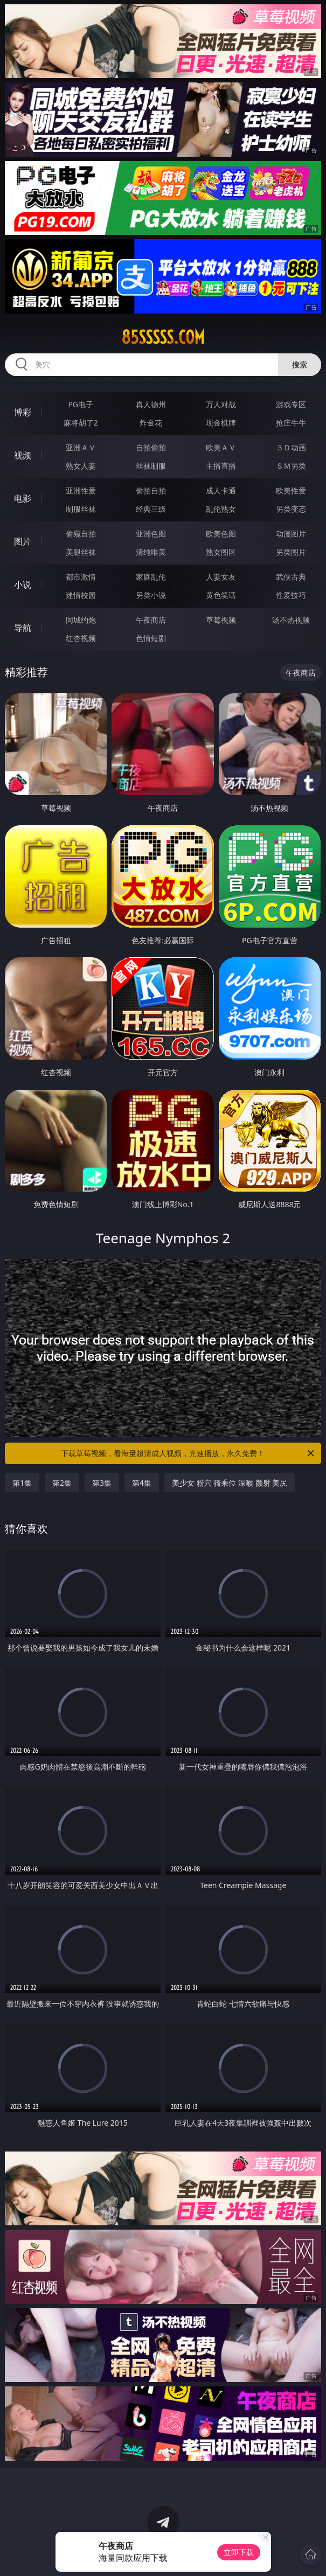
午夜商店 (151, 620)
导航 (22, 627)
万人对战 (221, 404)
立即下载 (239, 2552)
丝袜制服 (151, 466)
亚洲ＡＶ (81, 447)
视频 (22, 455)
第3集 (102, 1483)
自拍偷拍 (151, 447)
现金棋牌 (221, 422)
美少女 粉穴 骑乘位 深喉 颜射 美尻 (229, 1483)
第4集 (141, 1483)
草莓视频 (221, 620)
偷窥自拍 (81, 533)
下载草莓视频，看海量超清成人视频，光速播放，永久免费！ (188, 1453)
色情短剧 (151, 638)
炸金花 (151, 422)
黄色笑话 (221, 595)
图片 (22, 541)
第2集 (62, 1483)
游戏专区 (291, 404)
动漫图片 (291, 533)
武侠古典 (291, 577)
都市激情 (81, 577)
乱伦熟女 (221, 509)
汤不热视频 (291, 620)
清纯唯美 (151, 552)
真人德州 (151, 404)
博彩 (22, 412)
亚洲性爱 (81, 490)
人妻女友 (221, 577)
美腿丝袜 (81, 552)
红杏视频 (81, 638)
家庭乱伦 (151, 577)
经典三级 (151, 509)
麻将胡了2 (81, 422)
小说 (22, 584)
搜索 (299, 364)
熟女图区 (221, 552)
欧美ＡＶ (221, 447)
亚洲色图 (151, 533)
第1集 (22, 1483)
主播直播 (221, 466)
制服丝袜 (81, 509)
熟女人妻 (81, 466)
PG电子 (80, 404)
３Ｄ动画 (291, 447)
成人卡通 (221, 490)
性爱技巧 (291, 595)
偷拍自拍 (151, 490)
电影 (22, 498)
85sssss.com (163, 337)
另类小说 (151, 595)
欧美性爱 (291, 490)
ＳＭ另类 (291, 466)
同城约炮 (81, 620)
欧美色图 (221, 533)
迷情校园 (81, 595)
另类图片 (291, 552)
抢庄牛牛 (291, 422)
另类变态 (291, 509)
